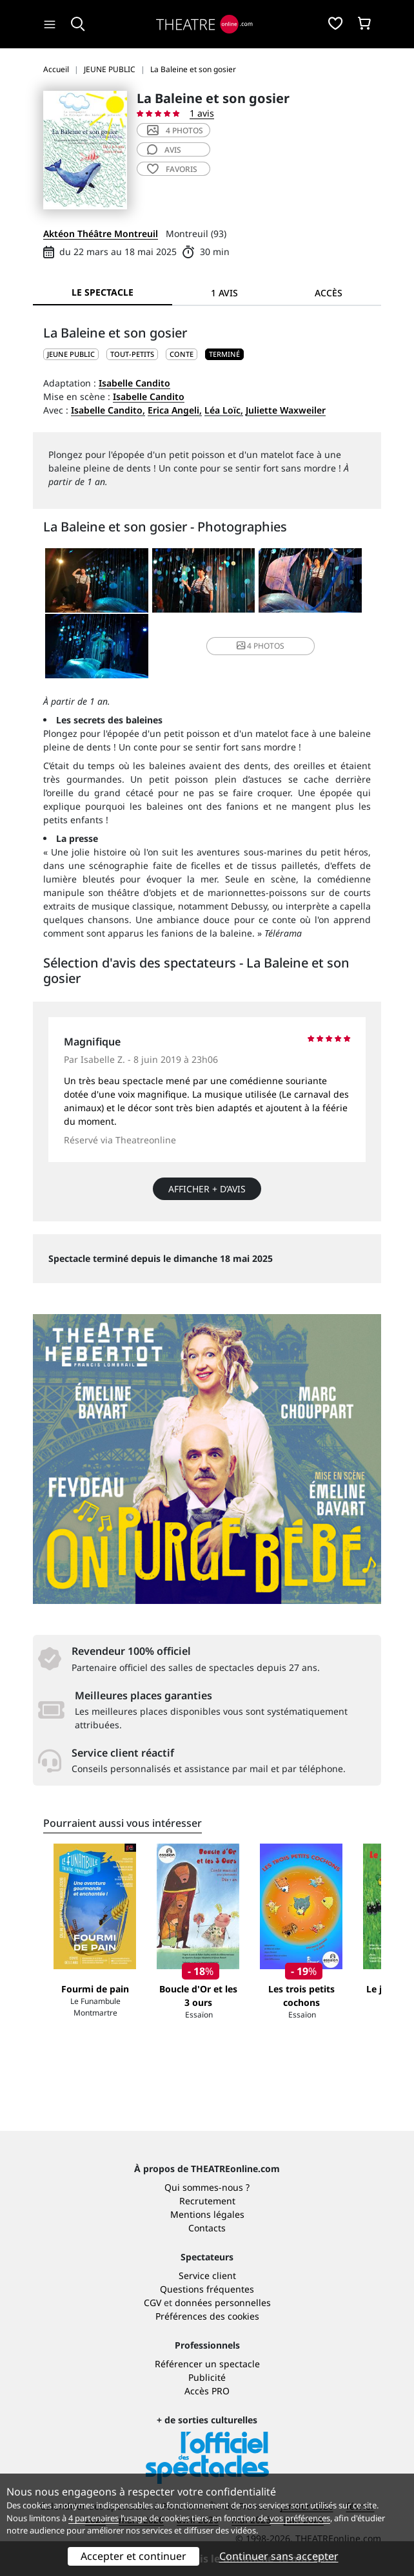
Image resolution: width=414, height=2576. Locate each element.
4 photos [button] (260, 645)
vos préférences (300, 2518)
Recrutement (207, 2201)
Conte (181, 354)
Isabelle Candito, (108, 410)
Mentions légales (207, 2214)
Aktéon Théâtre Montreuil (100, 233)
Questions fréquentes (207, 2289)
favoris (172, 169)
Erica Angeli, (175, 410)
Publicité (207, 2377)
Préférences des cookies (207, 2316)
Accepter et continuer (133, 2556)
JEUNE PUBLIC (71, 354)
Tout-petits (132, 354)
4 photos (175, 130)
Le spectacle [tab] (102, 292)
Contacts (207, 2228)
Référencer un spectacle (207, 2364)
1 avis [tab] (224, 293)
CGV (152, 2302)
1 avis (202, 113)
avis (164, 149)
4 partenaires (93, 2518)
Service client (207, 2275)
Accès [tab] (328, 293)
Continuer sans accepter (279, 2556)
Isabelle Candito (134, 383)
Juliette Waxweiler (286, 410)
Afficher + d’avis (207, 1189)
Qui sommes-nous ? (207, 2187)
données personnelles (223, 2302)
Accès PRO (207, 2391)
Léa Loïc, (223, 410)
